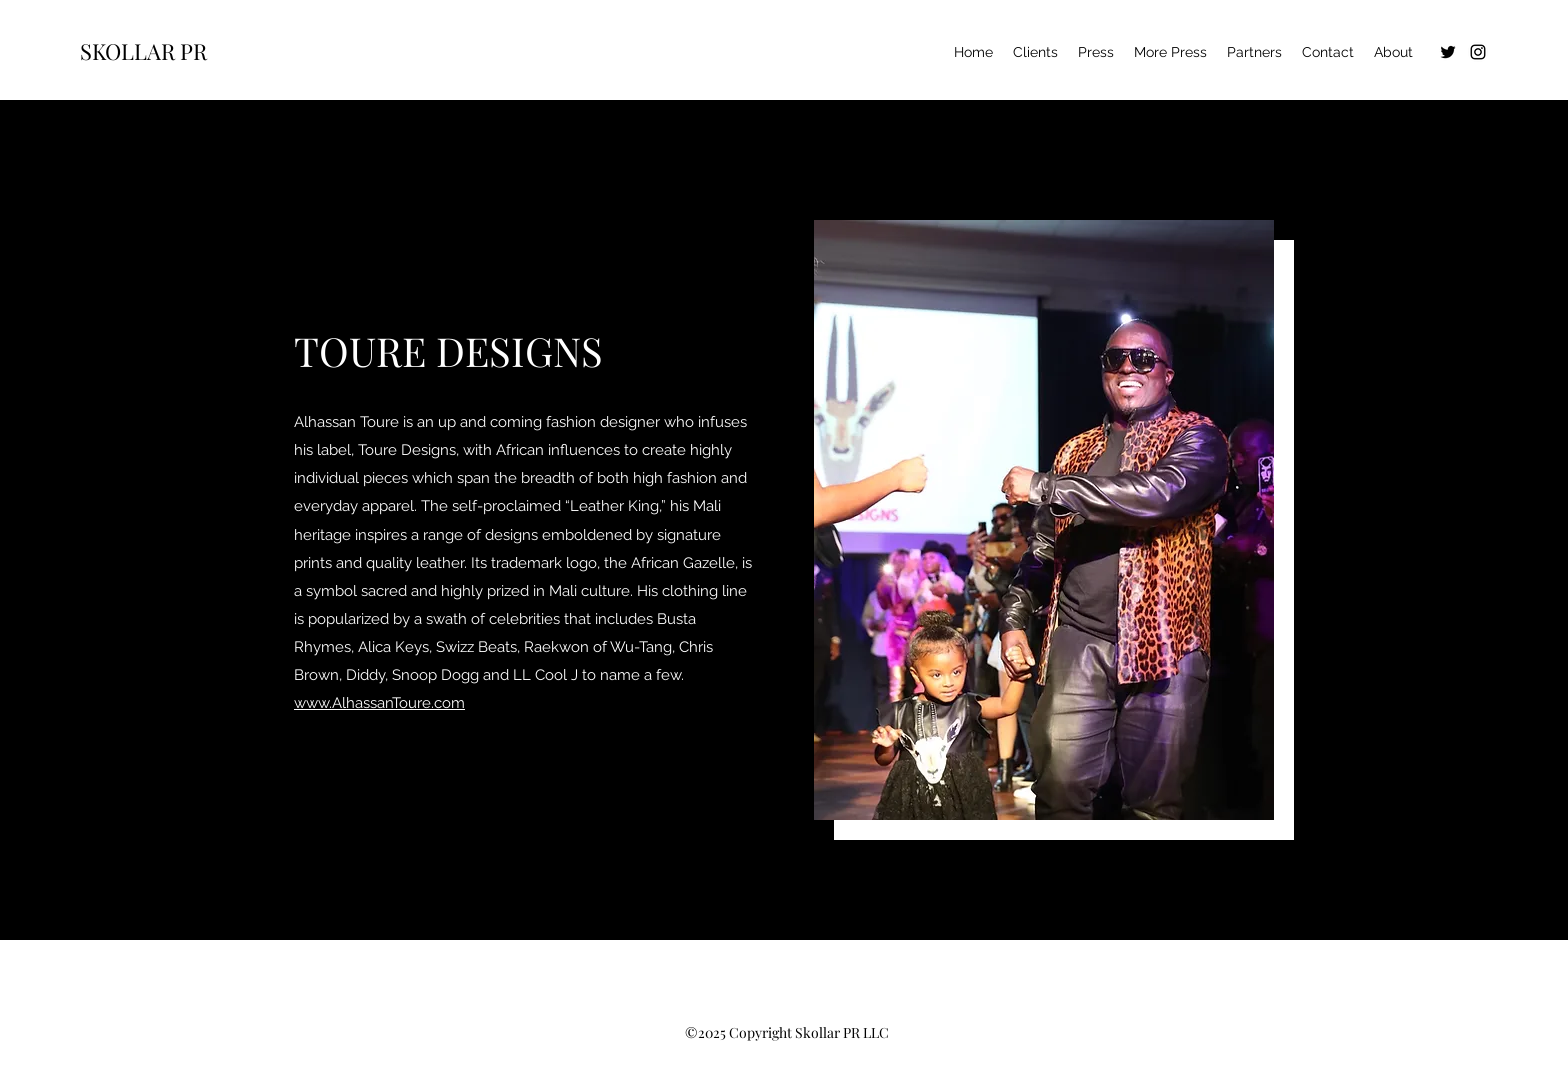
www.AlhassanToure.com (379, 703)
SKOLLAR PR (143, 51)
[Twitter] (1448, 52)
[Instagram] (1478, 52)
